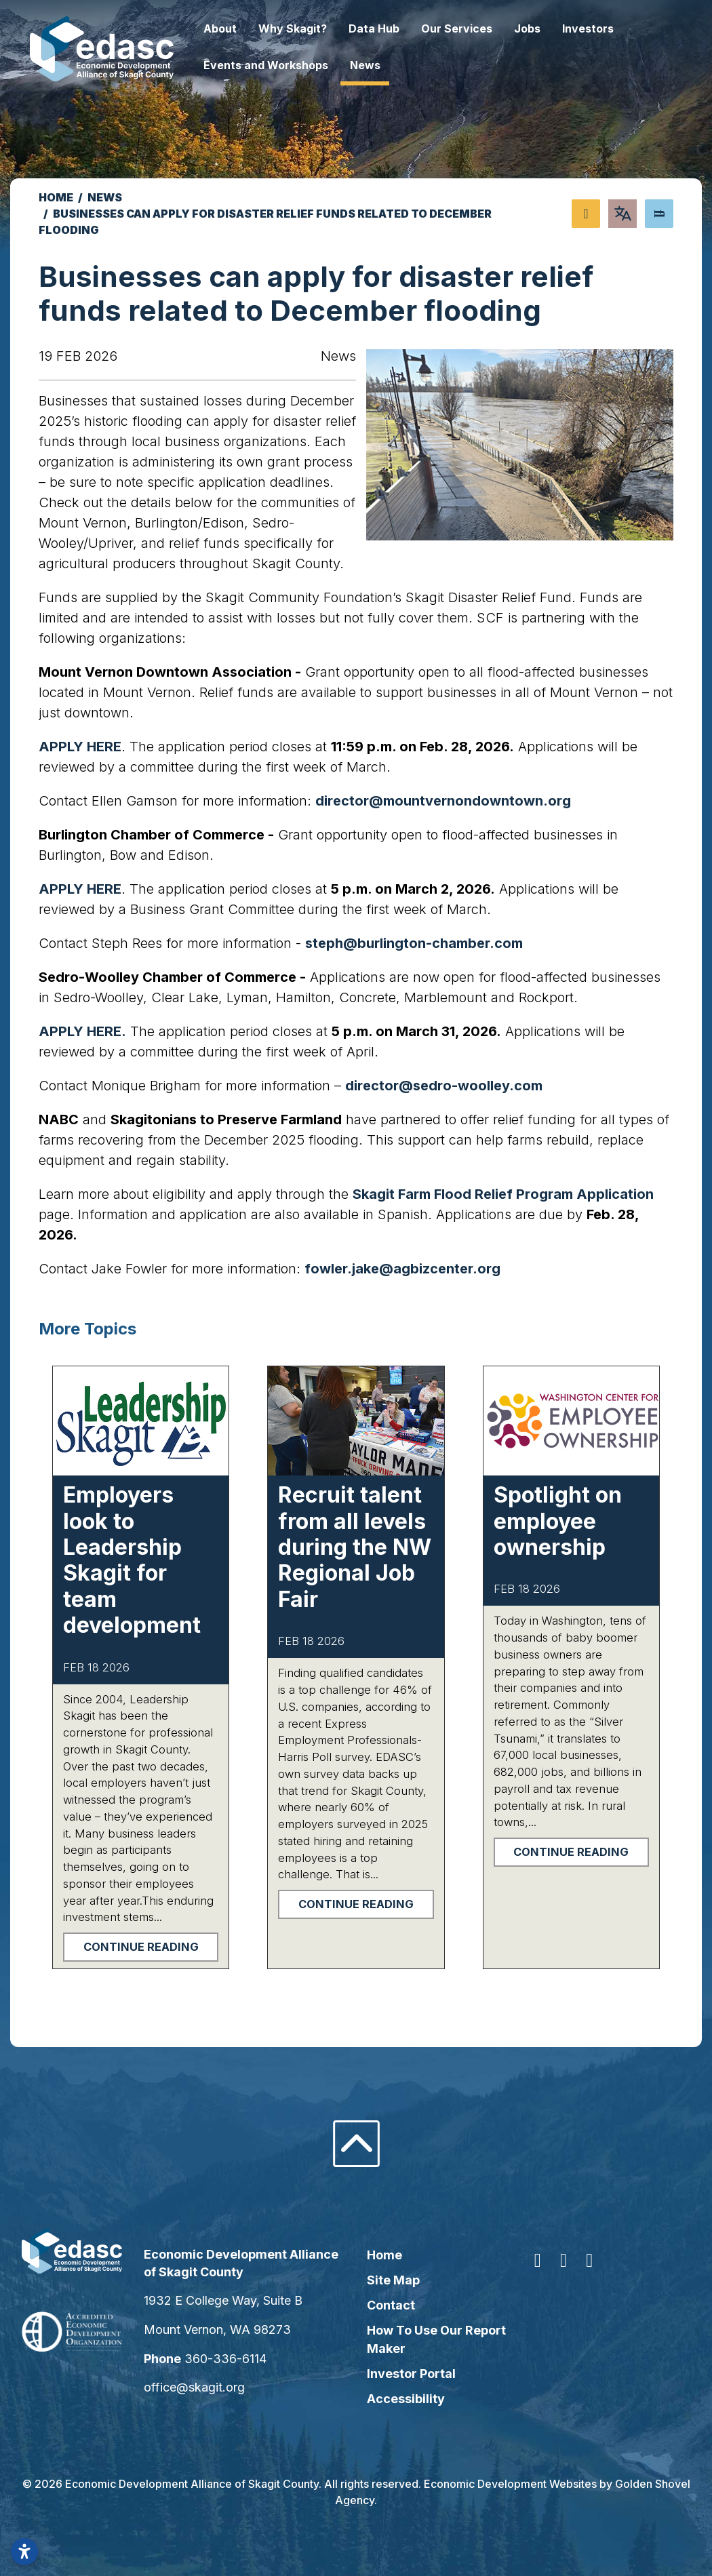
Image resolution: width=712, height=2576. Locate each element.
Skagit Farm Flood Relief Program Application (503, 1194)
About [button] (239, 28)
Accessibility (406, 2399)
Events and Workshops (284, 65)
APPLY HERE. (82, 1031)
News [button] (384, 65)
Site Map (393, 2280)
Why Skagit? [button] (311, 28)
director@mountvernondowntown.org (443, 801)
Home (384, 2255)
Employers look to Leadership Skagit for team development (132, 1560)
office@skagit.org (207, 2387)
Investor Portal (411, 2373)
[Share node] (586, 213)
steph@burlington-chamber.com (414, 943)
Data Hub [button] (393, 28)
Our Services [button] (475, 28)
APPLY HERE (80, 746)
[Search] (659, 213)
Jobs (546, 28)
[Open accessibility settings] (24, 2551)
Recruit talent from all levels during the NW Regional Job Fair (354, 1547)
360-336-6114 (238, 2359)
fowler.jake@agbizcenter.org (402, 1269)
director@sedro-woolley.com (443, 1085)
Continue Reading (141, 1947)
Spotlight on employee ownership (558, 1521)
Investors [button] (607, 28)
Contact (391, 2305)
